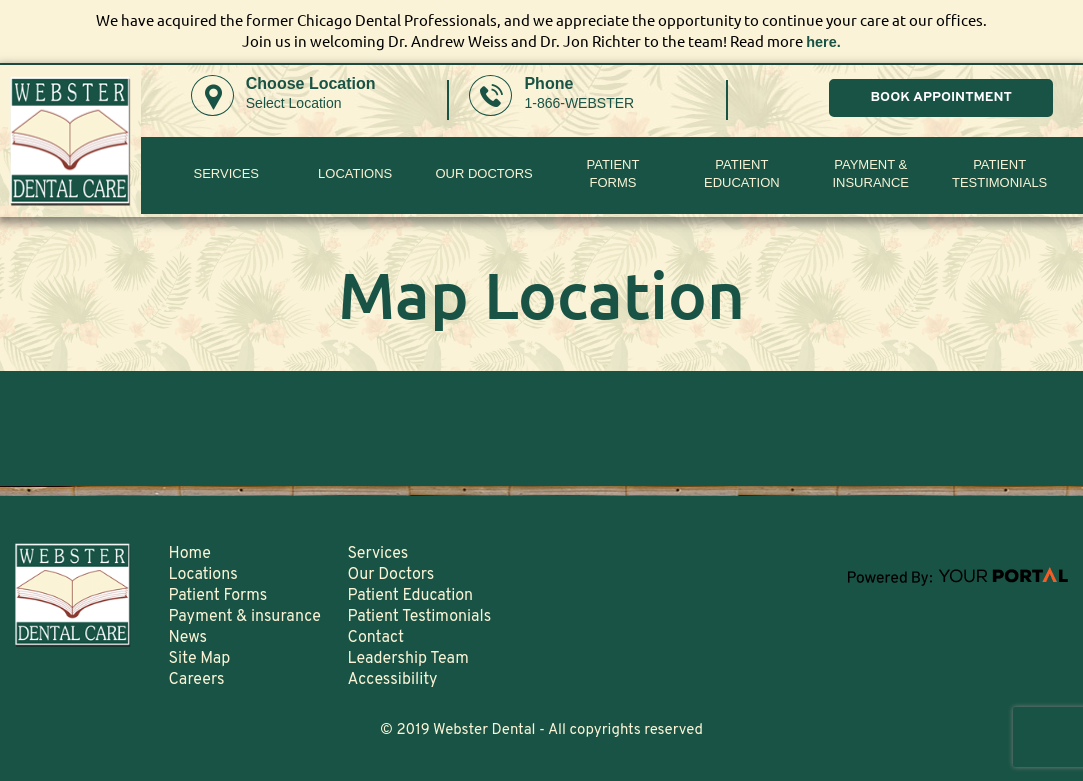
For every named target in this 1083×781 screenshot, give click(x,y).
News (187, 637)
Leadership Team (407, 658)
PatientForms (612, 173)
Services (227, 173)
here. (824, 41)
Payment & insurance (870, 173)
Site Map (199, 658)
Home (189, 553)
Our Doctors (483, 173)
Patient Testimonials (999, 173)
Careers (196, 679)
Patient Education (742, 173)
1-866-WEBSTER (579, 102)
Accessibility (392, 679)
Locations (355, 173)
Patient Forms (217, 595)
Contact (375, 637)
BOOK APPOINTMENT (941, 97)
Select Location (294, 102)
